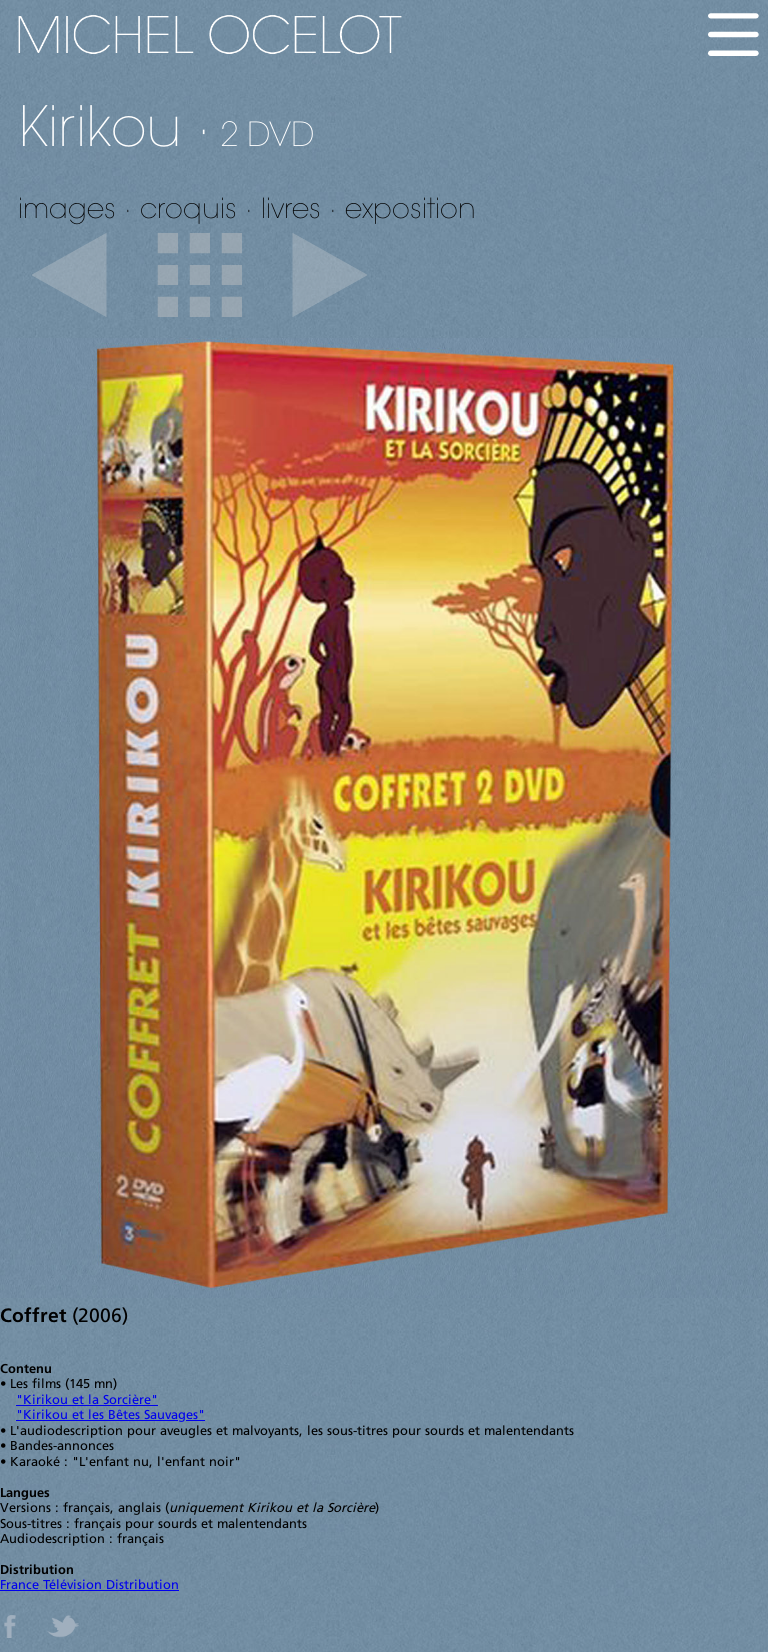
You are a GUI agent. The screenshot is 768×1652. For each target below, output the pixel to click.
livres (291, 207)
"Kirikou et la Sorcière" (87, 1400)
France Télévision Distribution (89, 1585)
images (67, 207)
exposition (410, 207)
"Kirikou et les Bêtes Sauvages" (110, 1415)
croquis (188, 207)
